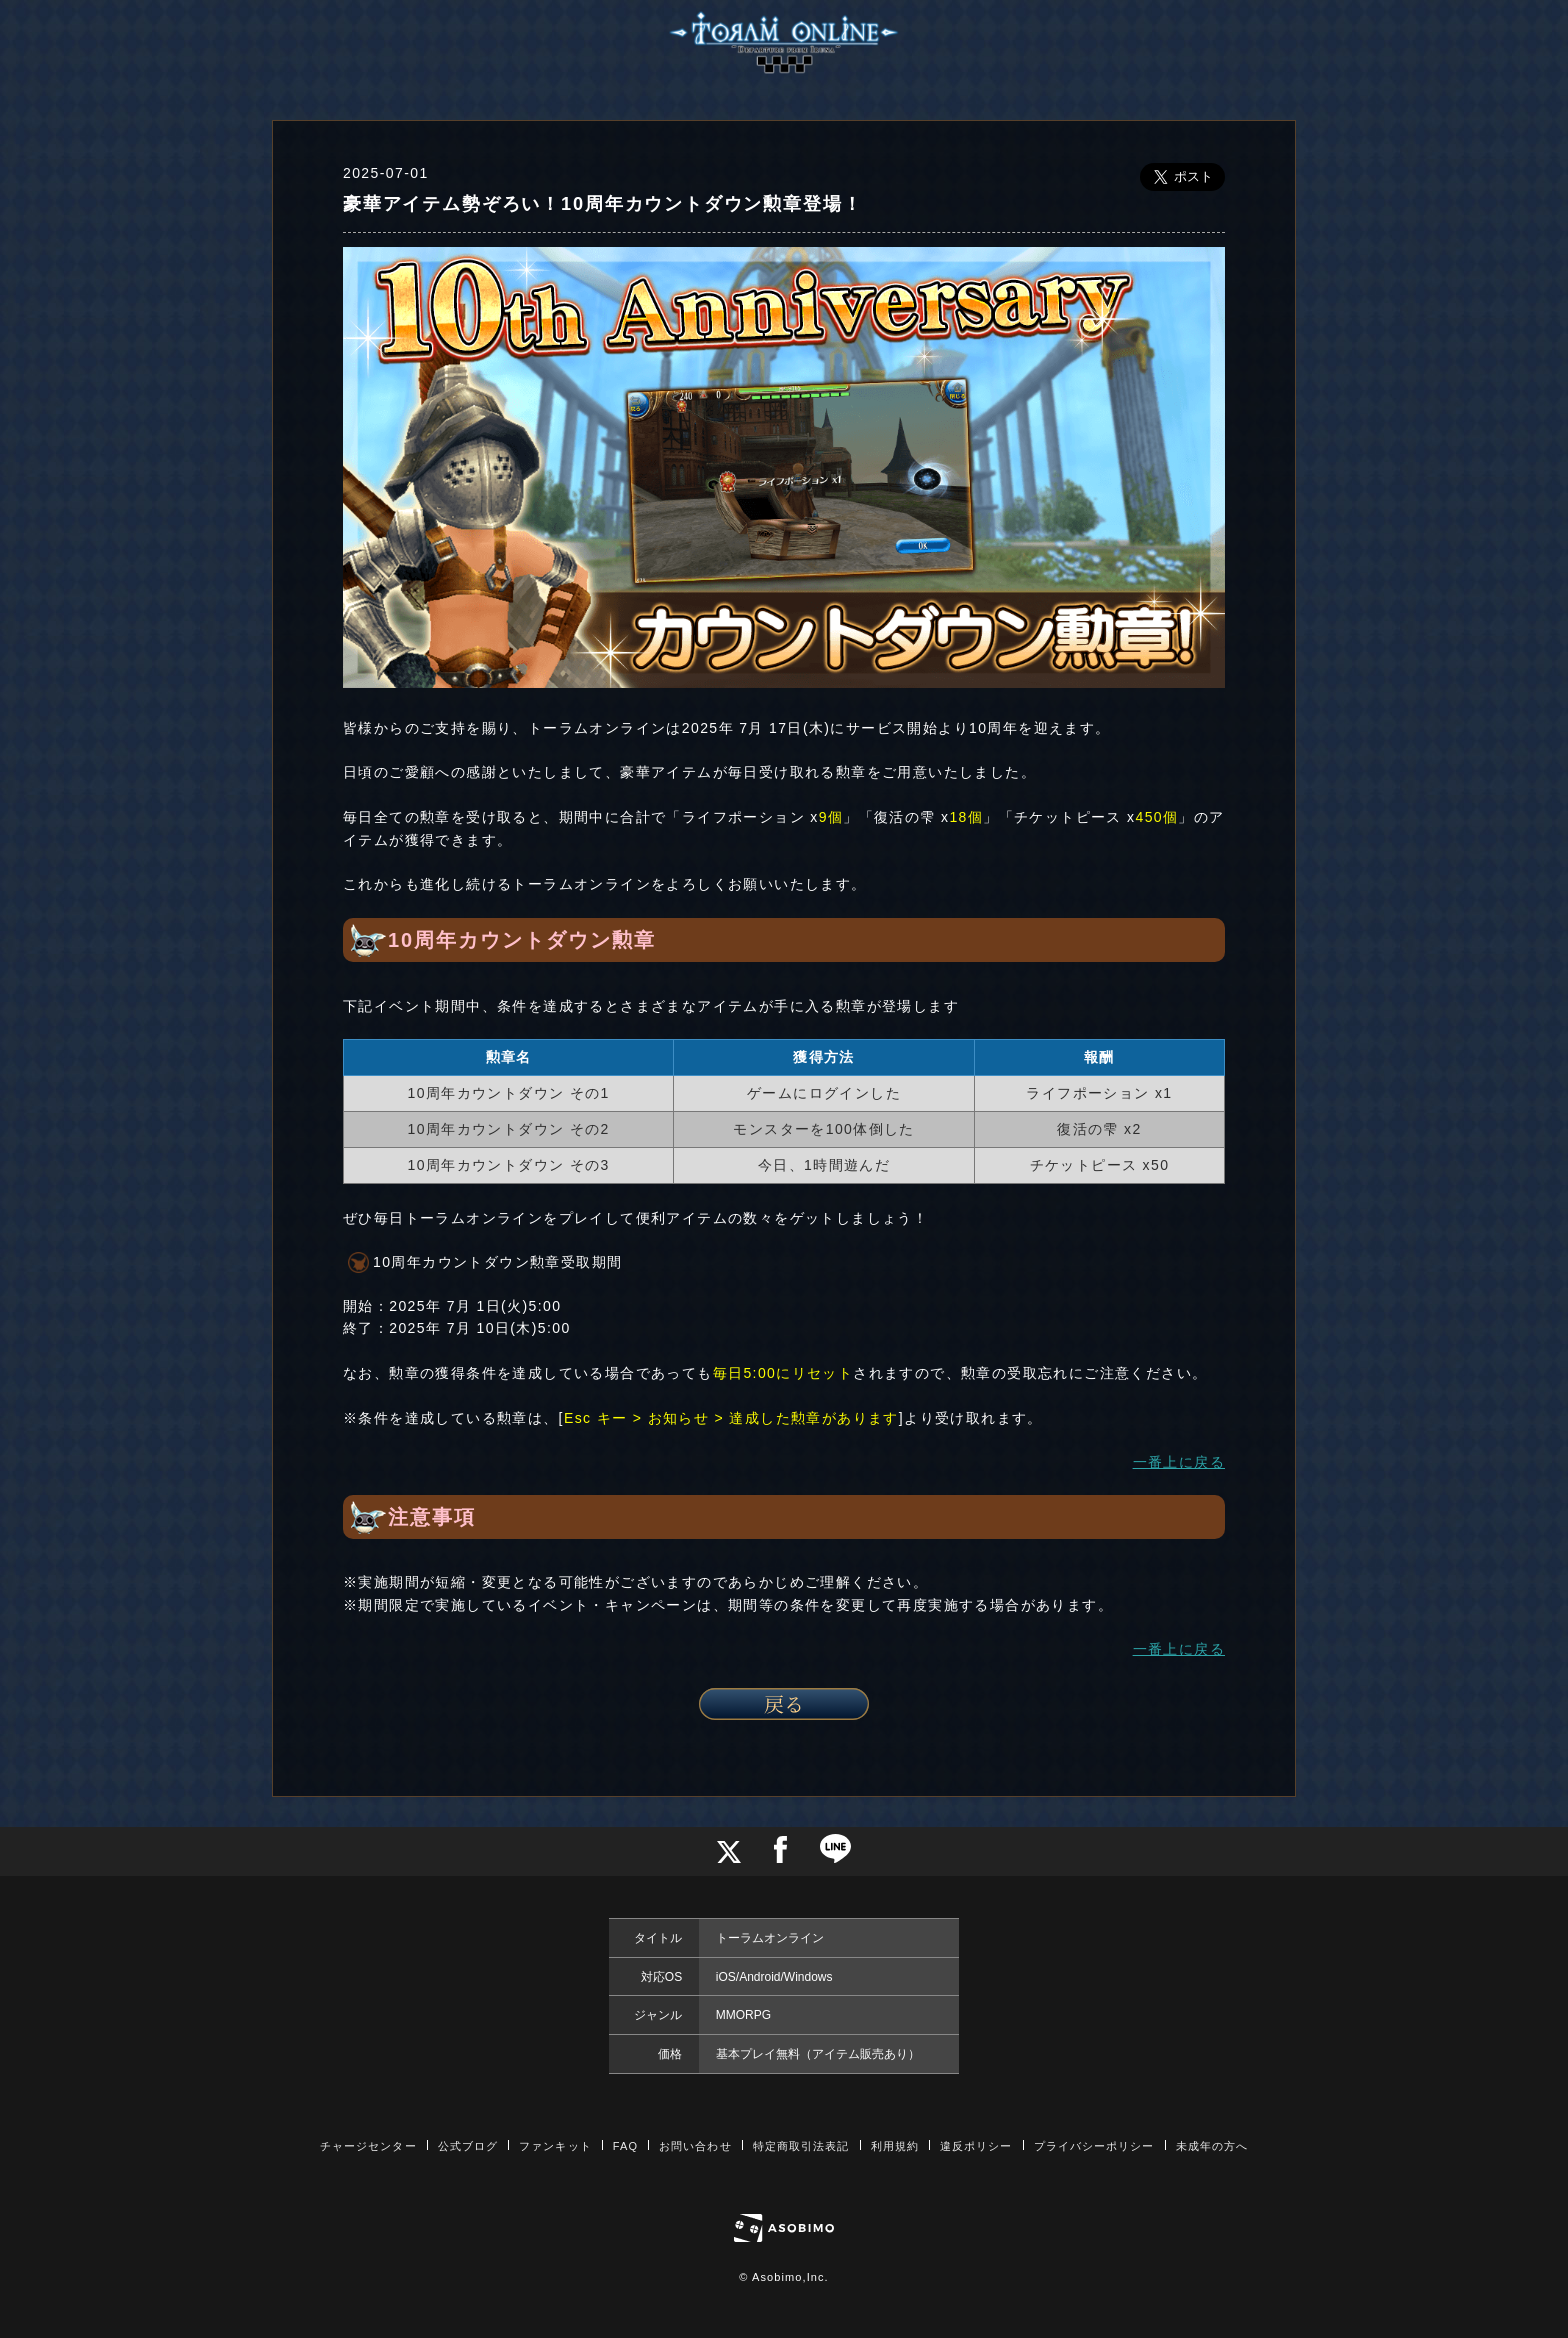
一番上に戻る (1179, 1462)
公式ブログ (468, 2146)
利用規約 (895, 2146)
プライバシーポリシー (1094, 2146)
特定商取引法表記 (801, 2146)
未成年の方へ (1212, 2146)
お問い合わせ (695, 2146)
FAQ (625, 2146)
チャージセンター (368, 2146)
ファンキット (555, 2146)
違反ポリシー (976, 2146)
